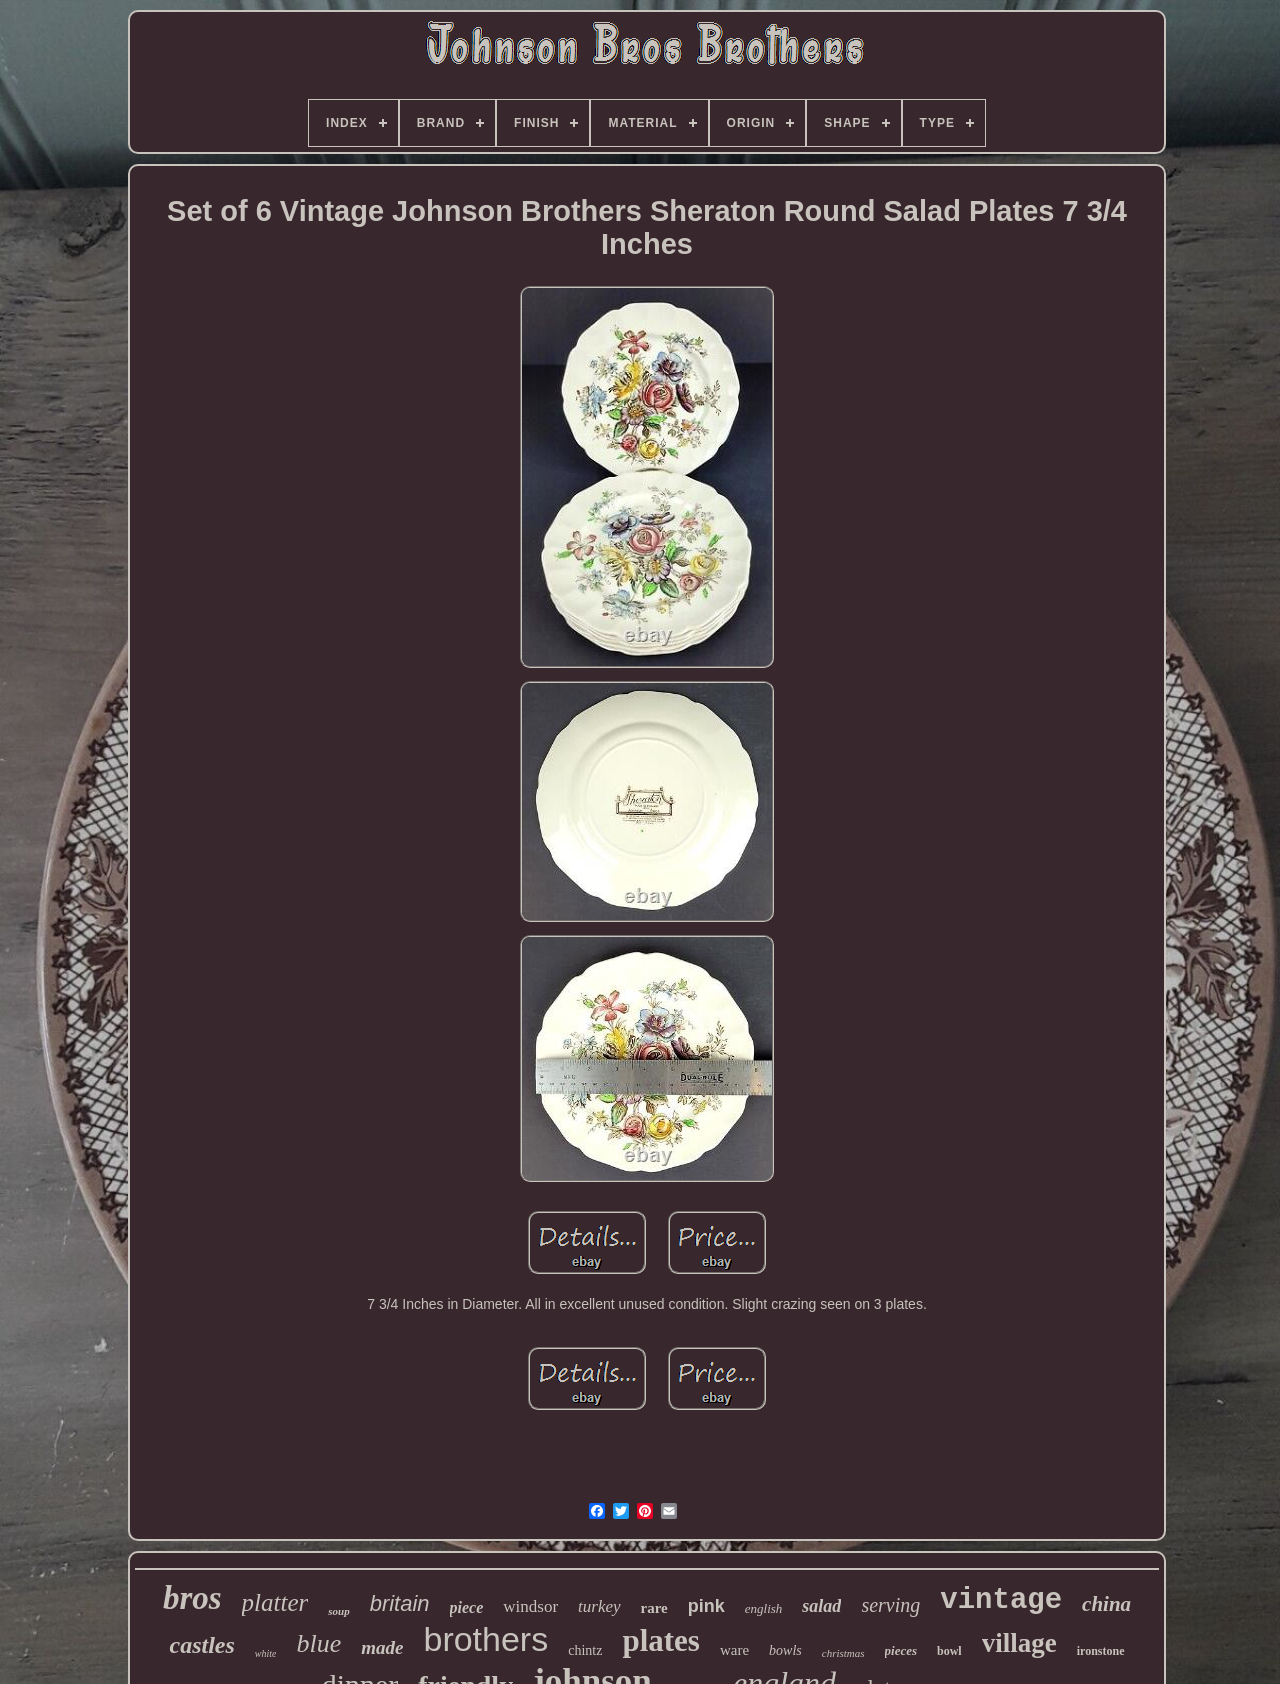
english (764, 1608)
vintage (1001, 1600)
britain (400, 1603)
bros (192, 1598)
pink (706, 1606)
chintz (585, 1650)
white (266, 1653)
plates (661, 1640)
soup (338, 1611)
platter (275, 1602)
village (1019, 1643)
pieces (901, 1650)
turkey (599, 1606)
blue (318, 1643)
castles (201, 1645)
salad (821, 1606)
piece (467, 1607)
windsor (530, 1606)
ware (734, 1650)
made (382, 1647)
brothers (485, 1639)
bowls (785, 1650)
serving (890, 1605)
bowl (949, 1651)
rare (654, 1608)
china (1106, 1604)
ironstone (1101, 1651)
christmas (843, 1653)
